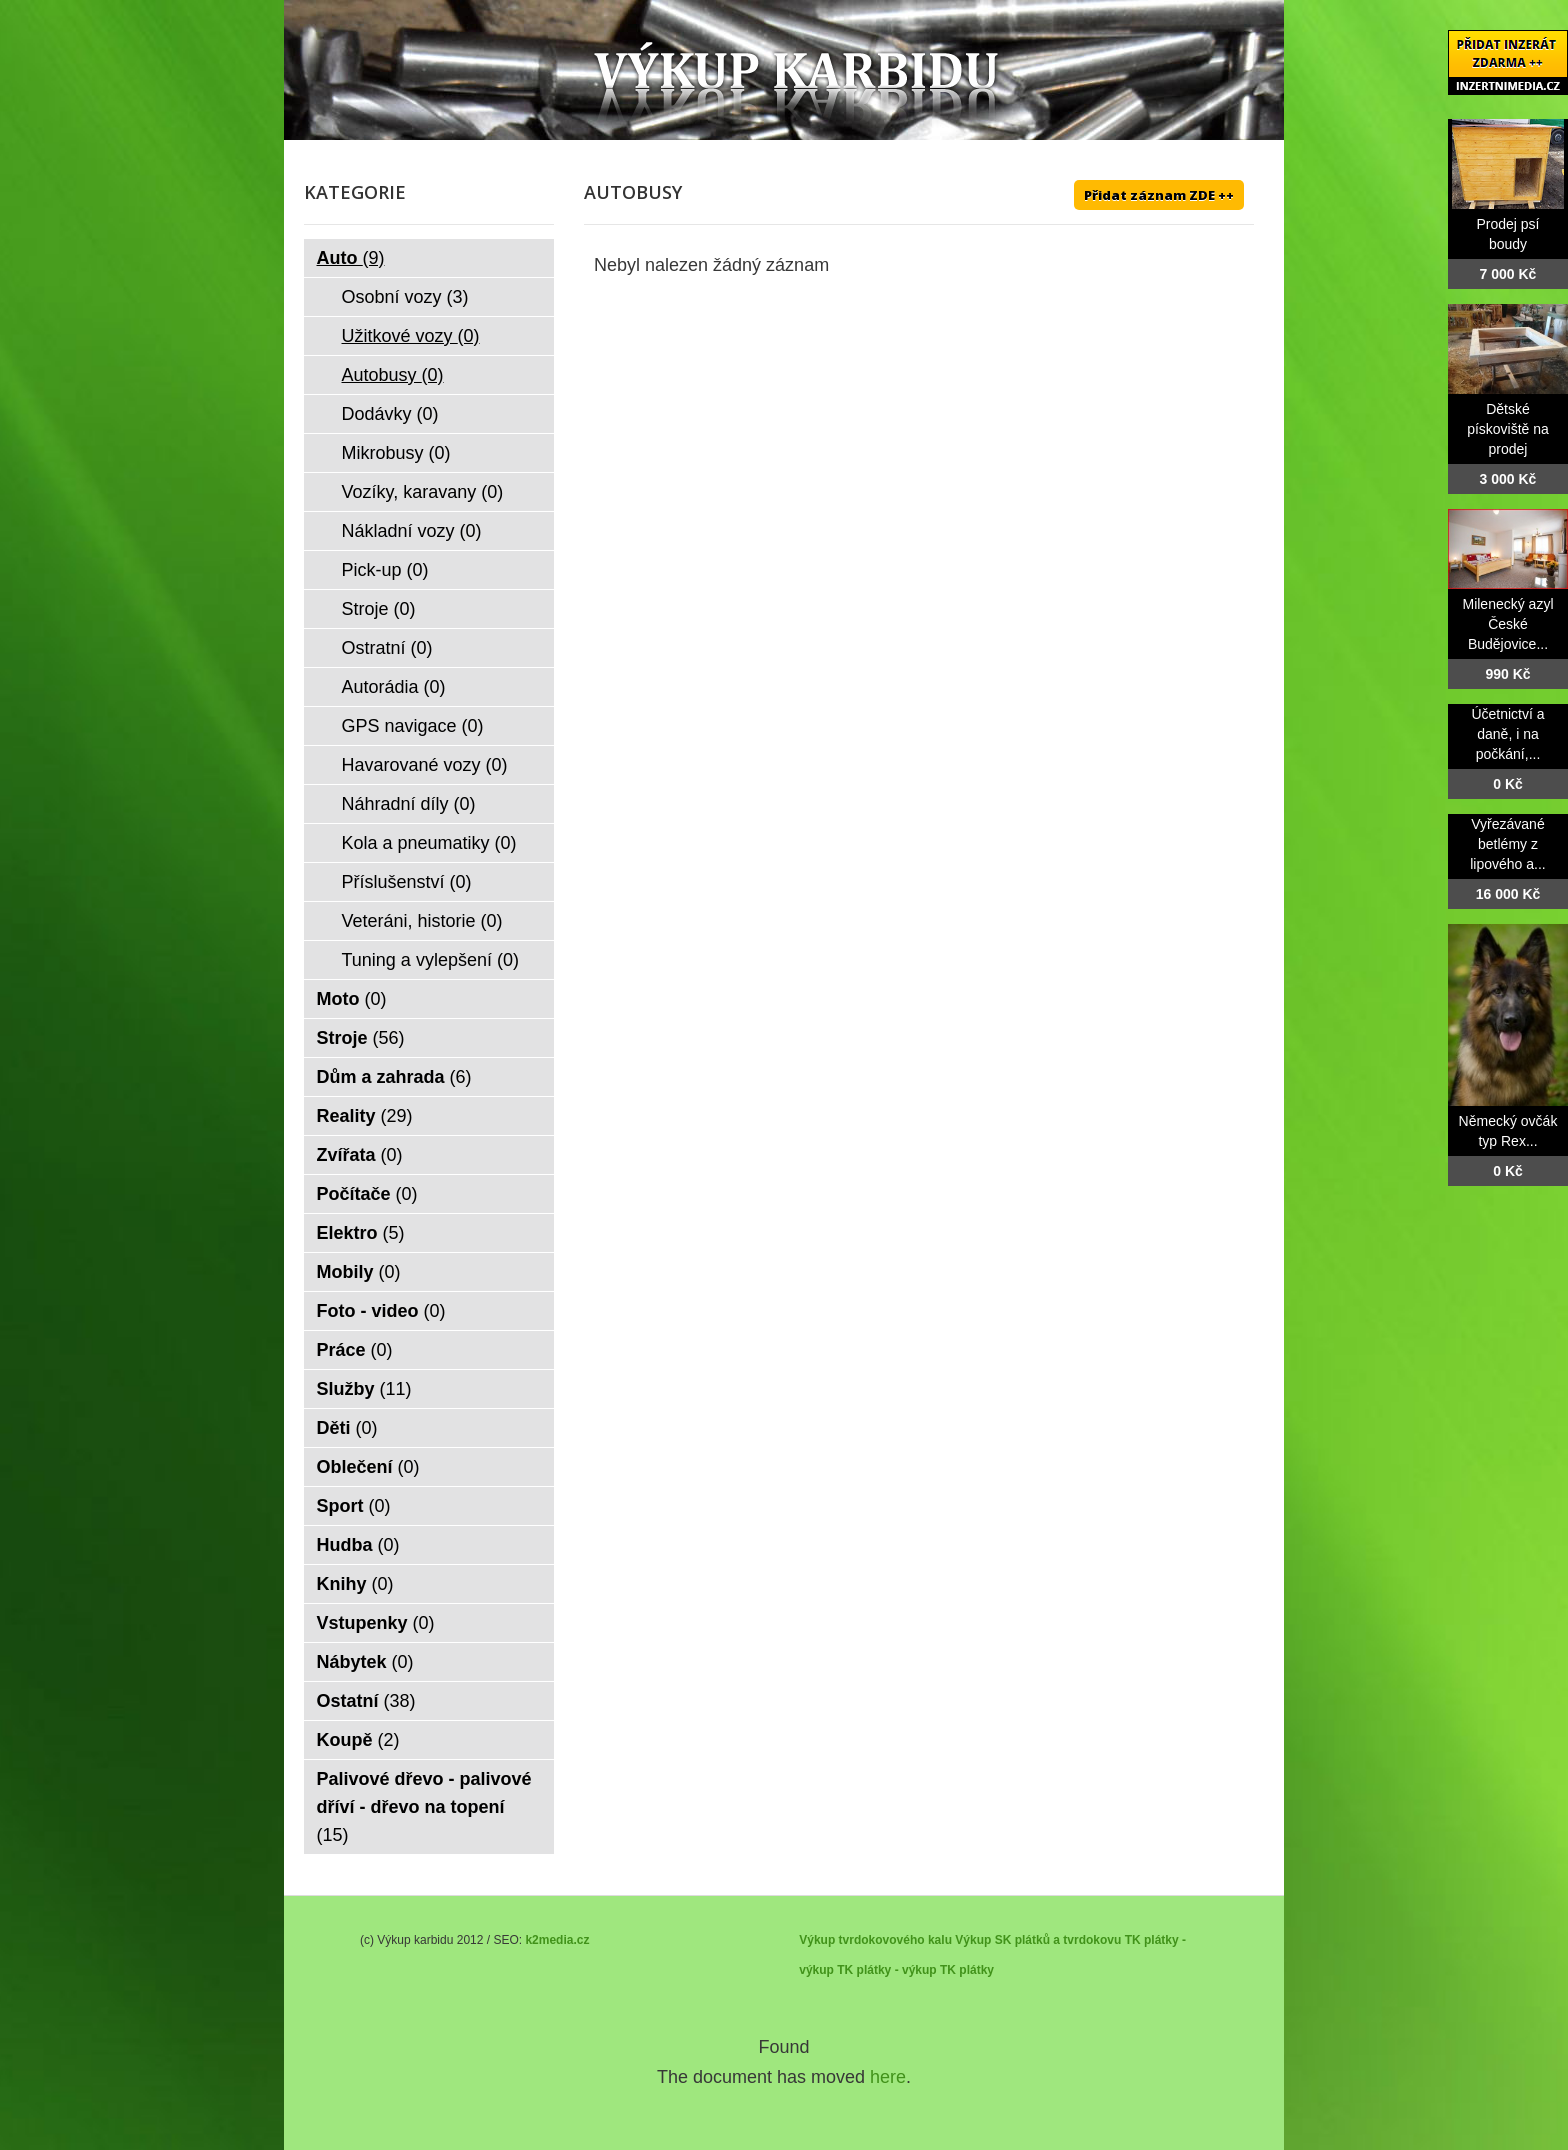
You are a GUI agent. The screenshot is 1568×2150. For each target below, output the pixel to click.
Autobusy (393, 375)
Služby (364, 1389)
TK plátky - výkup (886, 1970)
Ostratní (387, 648)
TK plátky (967, 1970)
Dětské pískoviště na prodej (1508, 429)
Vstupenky (376, 1623)
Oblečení (368, 1467)
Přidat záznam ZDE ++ (1159, 195)
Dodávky (390, 414)
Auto (351, 258)
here (888, 2077)
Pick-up (385, 570)
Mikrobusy (396, 453)
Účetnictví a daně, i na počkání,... (1507, 734)
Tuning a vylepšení (430, 960)
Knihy (355, 1584)
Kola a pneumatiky (429, 843)
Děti (347, 1428)
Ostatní (366, 1701)
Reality (365, 1116)
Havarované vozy (425, 765)
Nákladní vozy (412, 531)
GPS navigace (413, 726)
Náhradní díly (409, 804)
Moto (352, 999)
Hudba (358, 1545)
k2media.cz (557, 1940)
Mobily (359, 1272)
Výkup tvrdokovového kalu (875, 1940)
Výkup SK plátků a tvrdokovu (1038, 1940)
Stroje (379, 609)
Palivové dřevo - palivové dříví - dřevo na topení (424, 1807)
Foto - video (381, 1311)
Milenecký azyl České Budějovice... (1507, 624)
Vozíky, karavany (423, 492)
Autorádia (394, 687)
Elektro (361, 1233)
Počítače (367, 1194)
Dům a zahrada (394, 1077)
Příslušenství (407, 882)
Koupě (358, 1740)
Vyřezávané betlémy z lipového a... (1508, 844)
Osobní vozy (405, 297)
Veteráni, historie (422, 921)
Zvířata (360, 1155)
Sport (354, 1506)
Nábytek (365, 1662)
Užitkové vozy (411, 336)
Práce (355, 1350)
